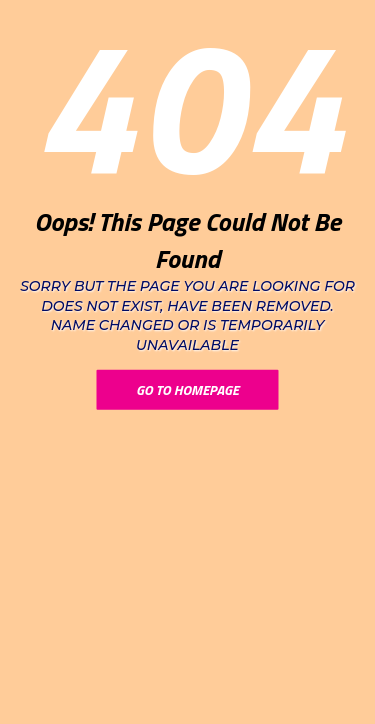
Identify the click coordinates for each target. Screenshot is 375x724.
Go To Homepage (187, 389)
